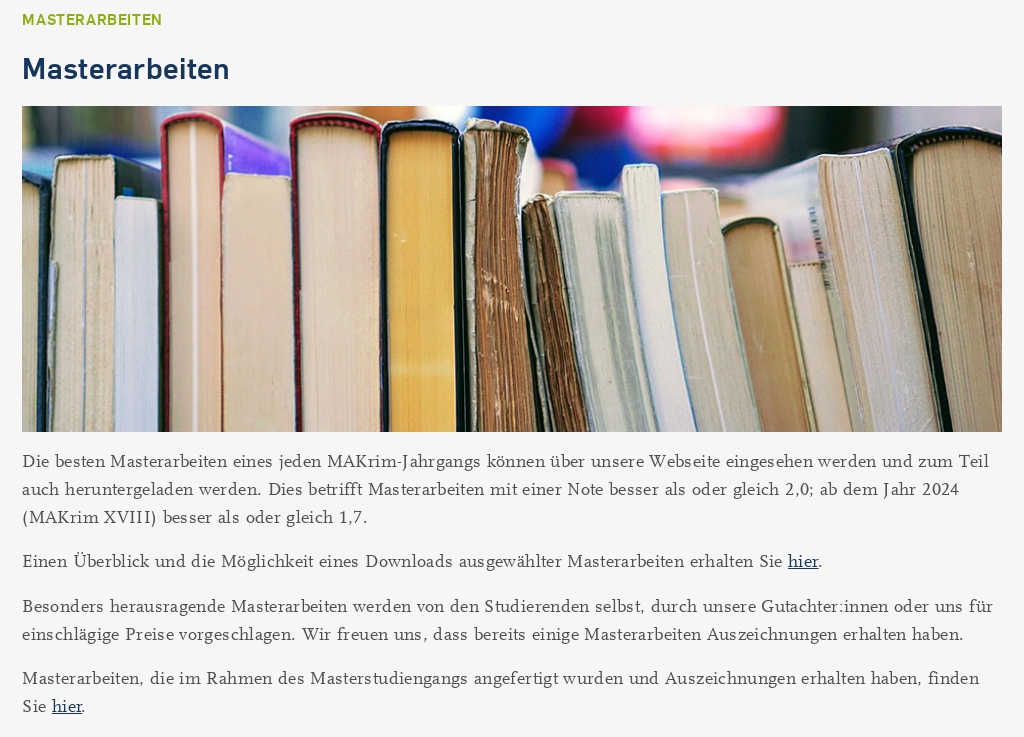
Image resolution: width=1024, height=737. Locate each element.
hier (803, 561)
